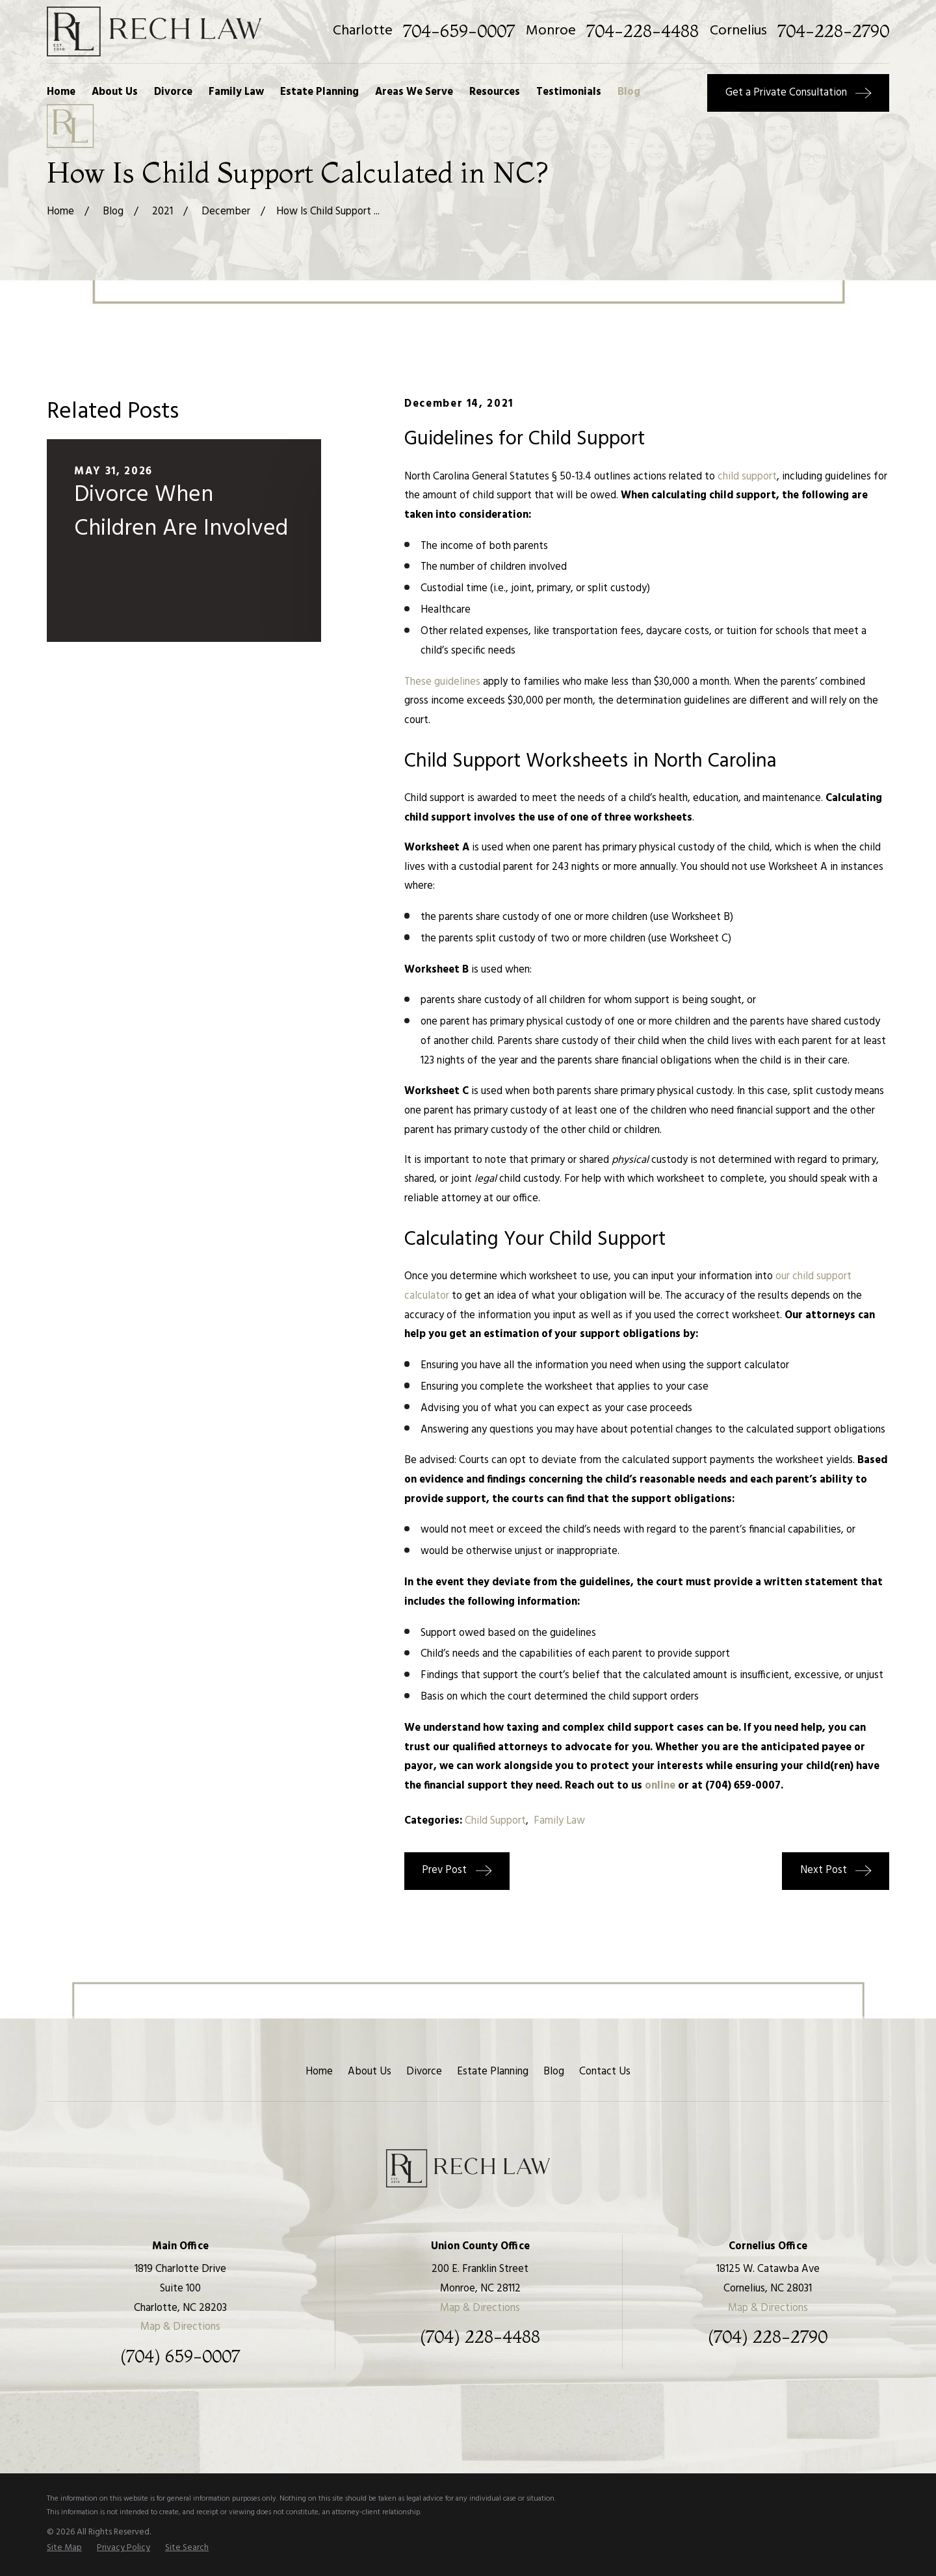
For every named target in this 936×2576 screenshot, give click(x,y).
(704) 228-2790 (767, 2336)
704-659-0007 (459, 31)
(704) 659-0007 (180, 2356)
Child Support (495, 1821)
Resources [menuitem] (494, 92)
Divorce (424, 2071)
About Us (369, 2071)
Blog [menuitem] (629, 92)
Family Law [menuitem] (236, 92)
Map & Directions (180, 2327)
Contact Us (604, 2071)
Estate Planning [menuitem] (319, 92)
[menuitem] (64, 2548)
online (660, 1786)
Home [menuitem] (61, 92)
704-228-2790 (833, 31)
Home (319, 2071)
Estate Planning (492, 2071)
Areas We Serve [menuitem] (414, 92)
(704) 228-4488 (480, 2336)
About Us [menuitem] (115, 92)
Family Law (559, 1821)
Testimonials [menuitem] (568, 92)
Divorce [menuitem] (173, 92)
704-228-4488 (642, 31)
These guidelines (442, 682)
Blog (553, 2071)
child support (747, 476)
